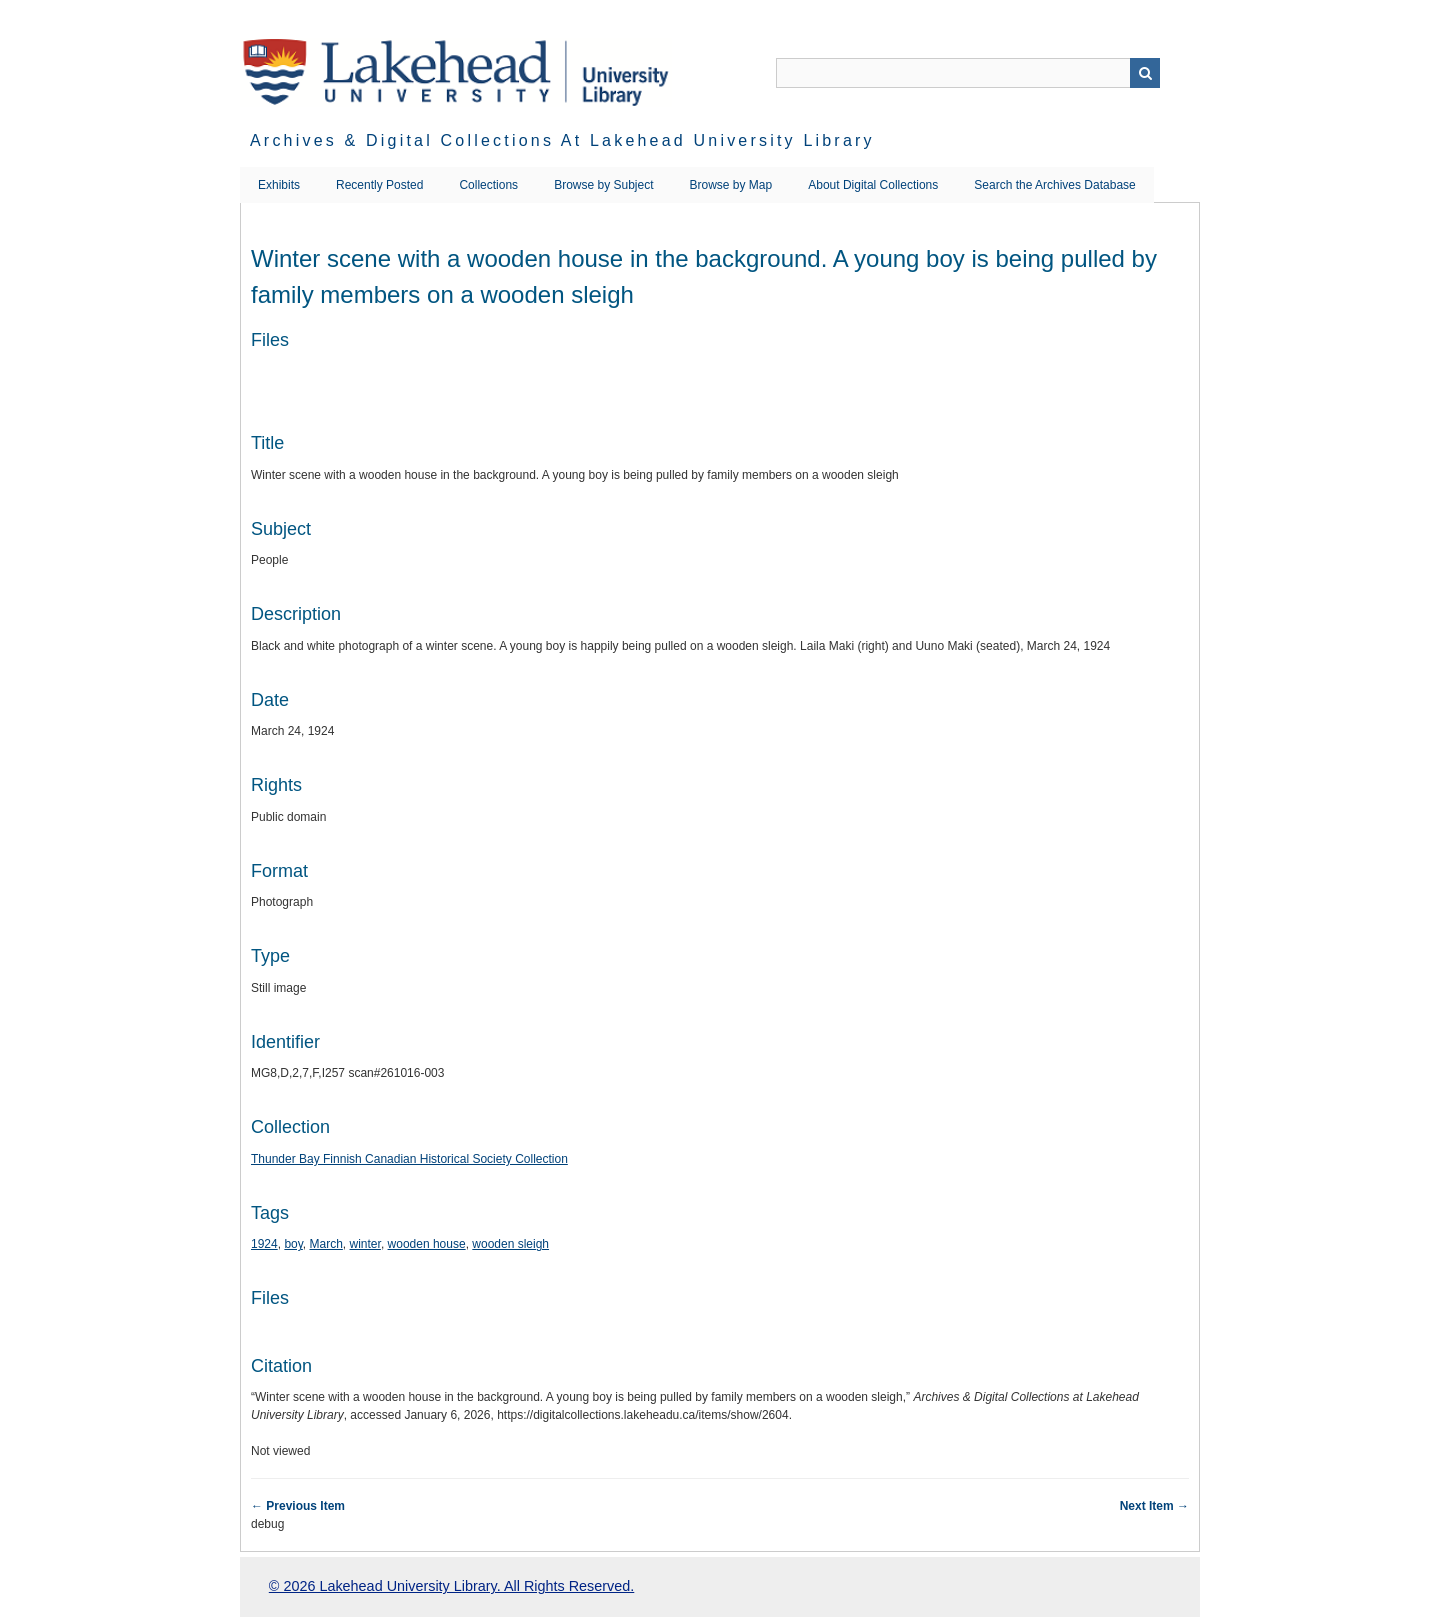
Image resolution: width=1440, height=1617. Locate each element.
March (326, 1244)
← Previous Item (298, 1506)
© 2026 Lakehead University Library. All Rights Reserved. (451, 1586)
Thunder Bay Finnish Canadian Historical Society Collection (409, 1159)
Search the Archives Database (1054, 185)
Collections (488, 185)
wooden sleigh (510, 1244)
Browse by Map (731, 185)
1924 (264, 1244)
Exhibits (279, 185)
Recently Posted (379, 185)
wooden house (427, 1244)
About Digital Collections (873, 185)
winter (365, 1244)
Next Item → (1154, 1506)
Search (1145, 73)
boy (293, 1244)
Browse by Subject (603, 185)
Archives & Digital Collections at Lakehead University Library (562, 140)
